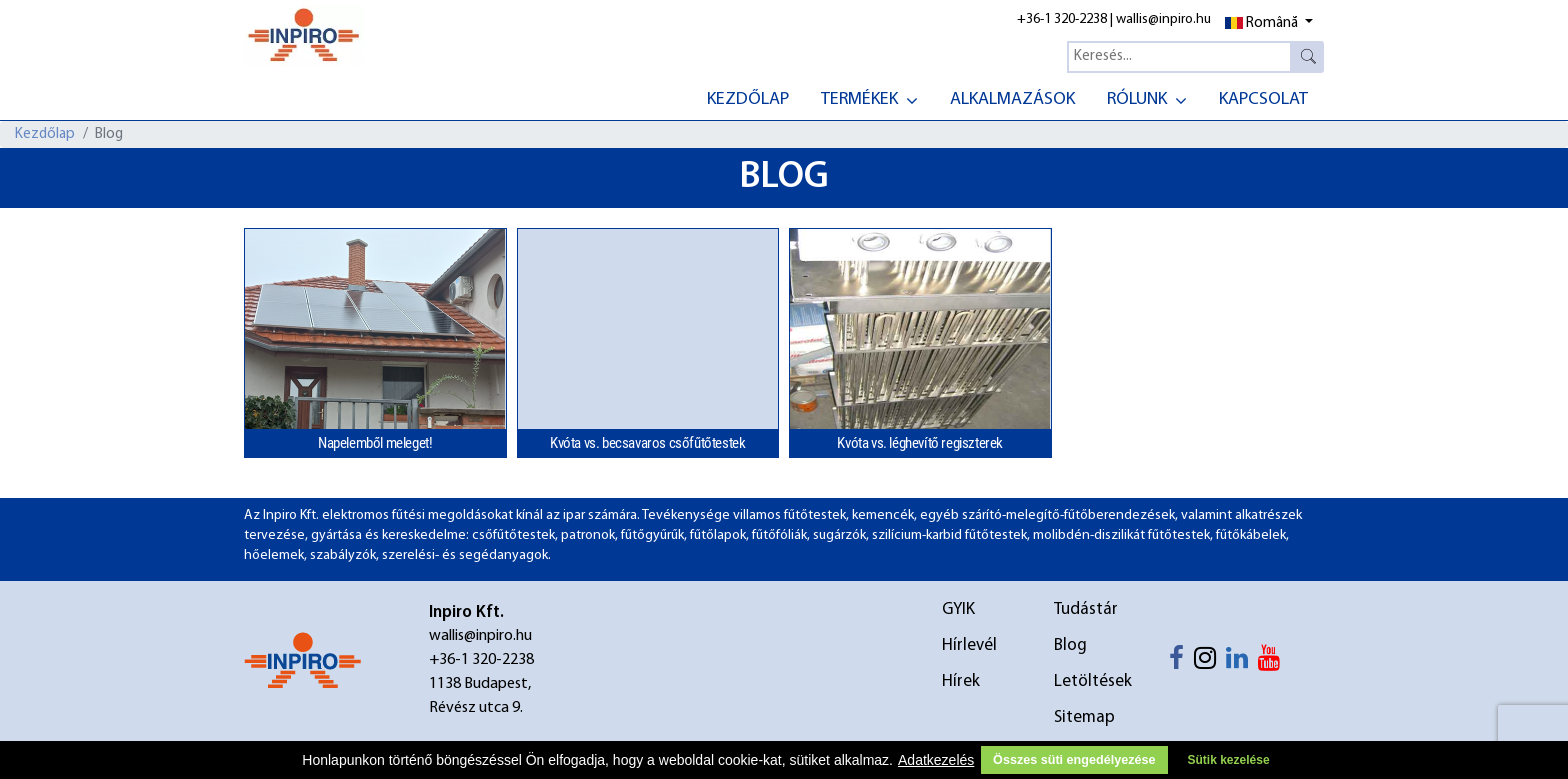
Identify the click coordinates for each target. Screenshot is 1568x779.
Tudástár (1086, 609)
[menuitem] (748, 97)
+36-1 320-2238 (1062, 19)
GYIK (958, 609)
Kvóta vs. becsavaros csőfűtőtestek (647, 443)
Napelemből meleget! (375, 443)
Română (1261, 23)
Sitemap (1084, 717)
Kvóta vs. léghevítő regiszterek (920, 443)
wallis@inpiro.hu (1163, 19)
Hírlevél (969, 645)
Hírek (961, 681)
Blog (1070, 645)
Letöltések (1093, 681)
